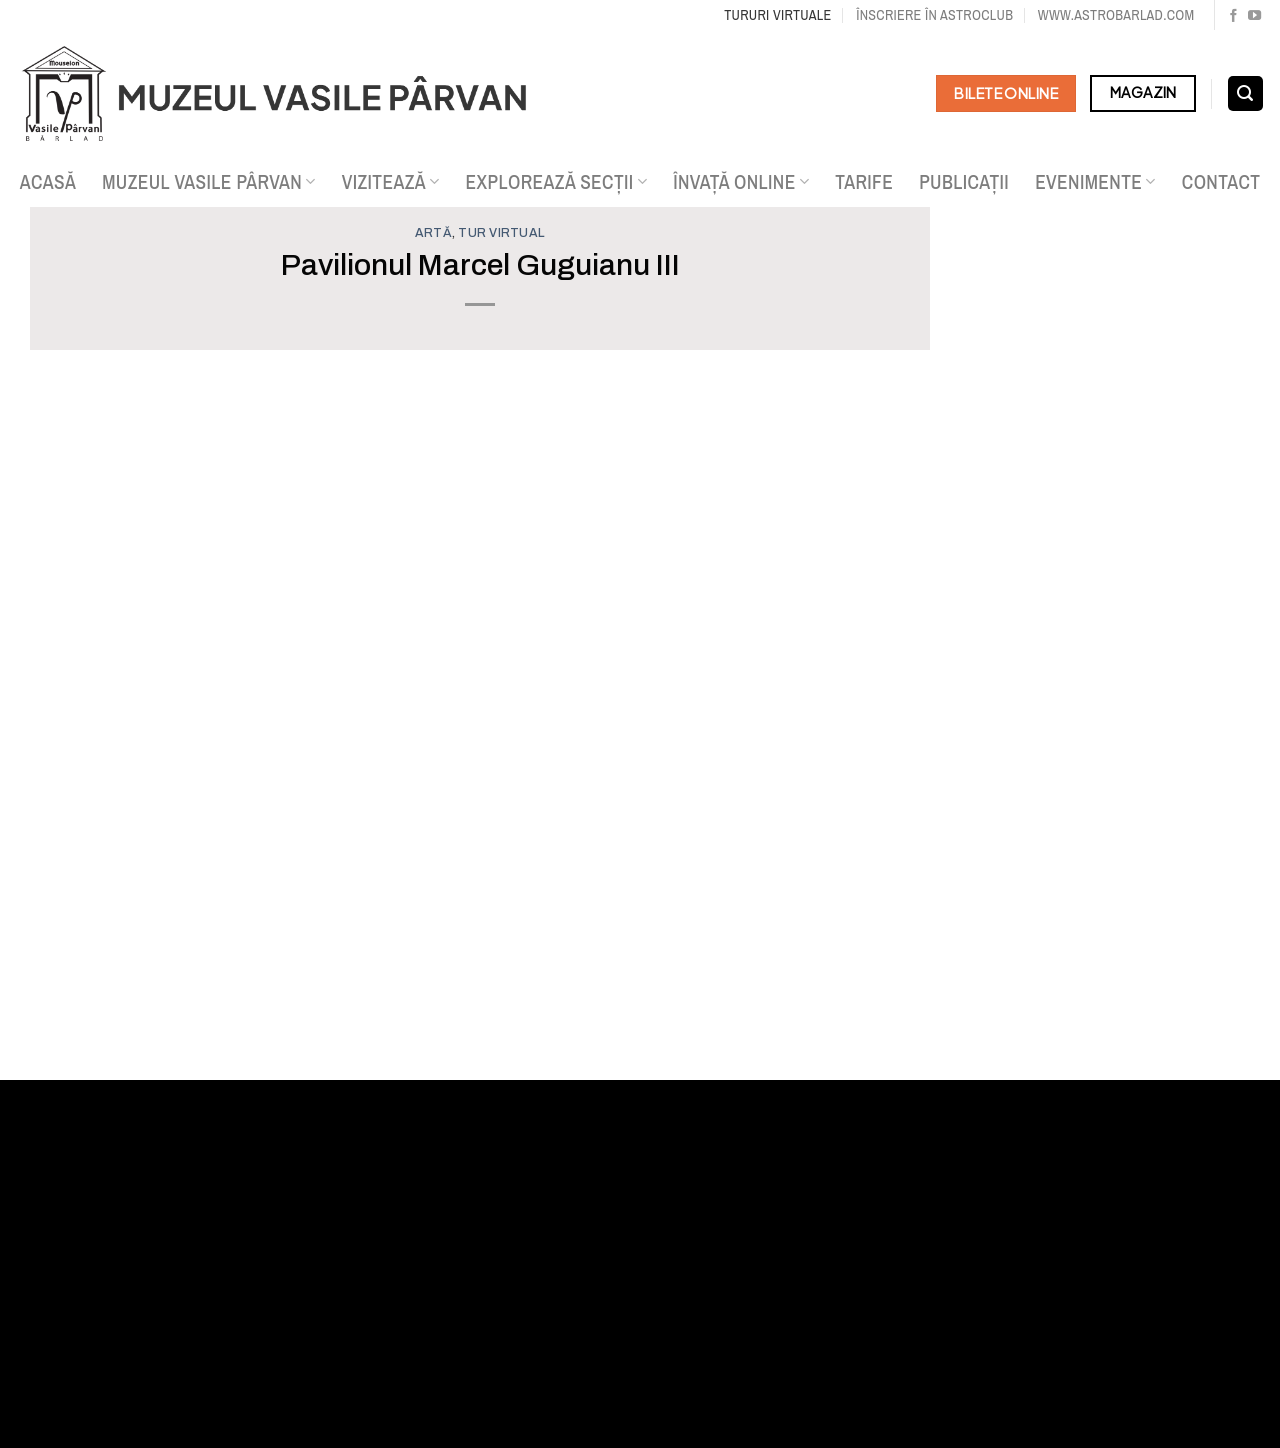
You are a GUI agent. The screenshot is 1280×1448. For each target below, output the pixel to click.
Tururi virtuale (777, 14)
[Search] (1245, 94)
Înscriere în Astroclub (934, 14)
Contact (1221, 182)
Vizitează (391, 182)
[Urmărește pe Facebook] (1233, 16)
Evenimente (1095, 182)
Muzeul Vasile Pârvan (208, 182)
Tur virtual (501, 233)
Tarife (864, 182)
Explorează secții (557, 182)
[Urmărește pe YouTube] (1254, 16)
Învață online (741, 182)
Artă (433, 233)
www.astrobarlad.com (1116, 14)
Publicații (964, 182)
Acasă (48, 182)
